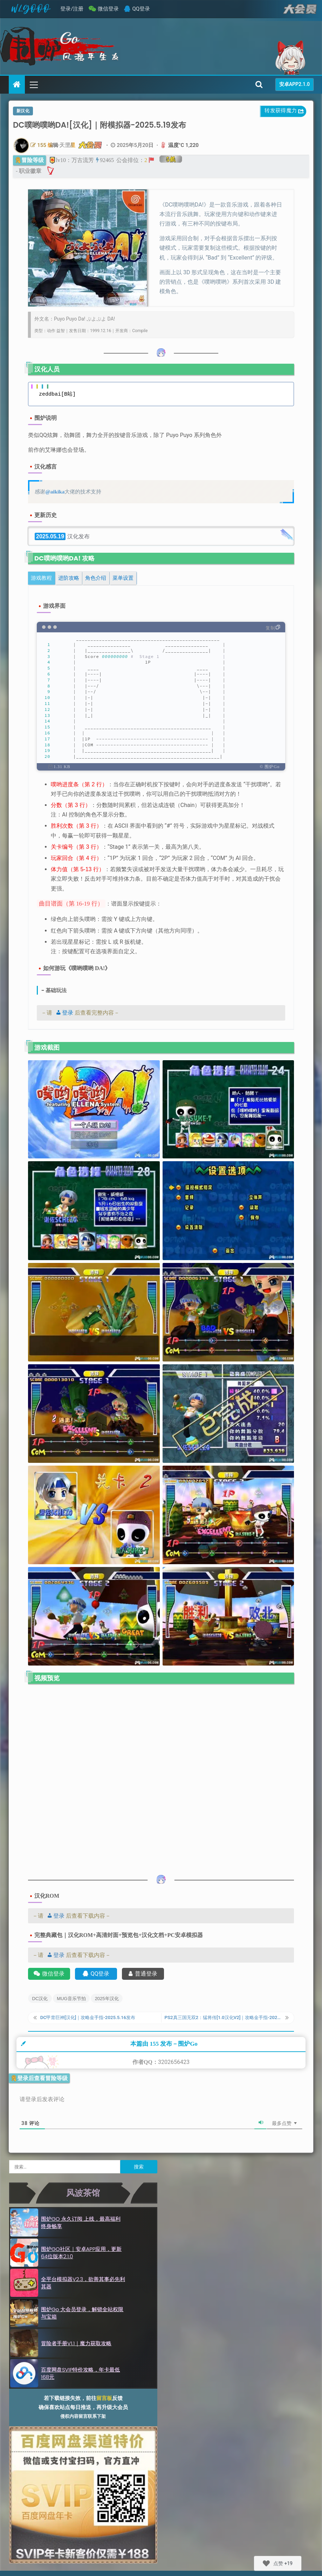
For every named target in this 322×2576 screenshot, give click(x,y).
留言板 (104, 2407)
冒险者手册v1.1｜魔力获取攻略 (76, 2352)
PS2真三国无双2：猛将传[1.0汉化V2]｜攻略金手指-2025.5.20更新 (223, 2020)
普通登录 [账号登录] (143, 1973)
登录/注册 (71, 9)
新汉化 (22, 110)
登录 (63, 1012)
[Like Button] (266, 2563)
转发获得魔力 (284, 111)
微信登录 (108, 9)
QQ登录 (141, 9)
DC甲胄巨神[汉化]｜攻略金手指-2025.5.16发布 (95, 2020)
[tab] (41, 578)
